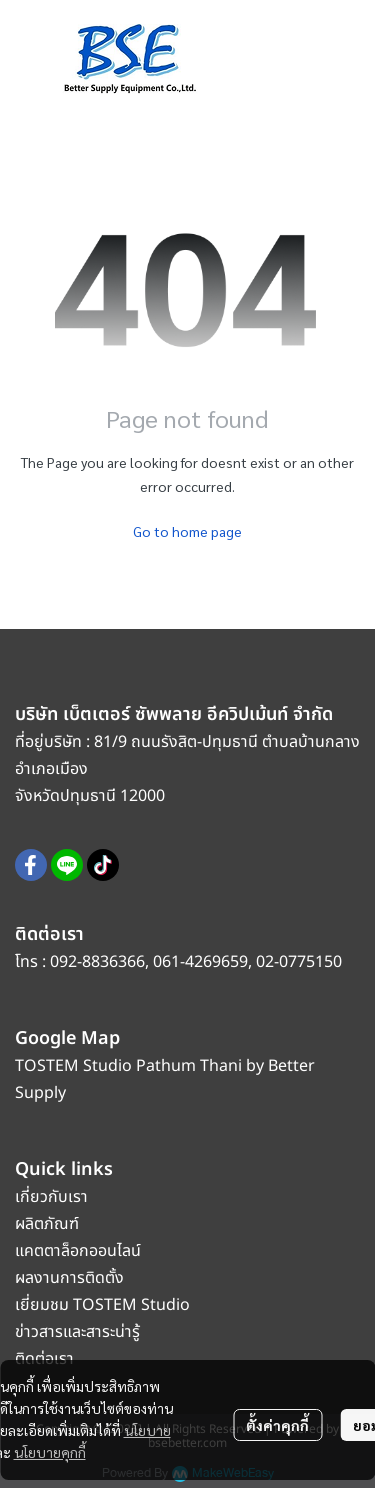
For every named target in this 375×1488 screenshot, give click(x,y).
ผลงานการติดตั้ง (69, 1278)
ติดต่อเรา (44, 1359)
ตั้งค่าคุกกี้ (277, 1425)
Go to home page (187, 531)
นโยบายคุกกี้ (50, 1452)
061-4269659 (200, 962)
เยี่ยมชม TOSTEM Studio (102, 1305)
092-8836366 (97, 962)
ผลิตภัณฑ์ (47, 1224)
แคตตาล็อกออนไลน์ (80, 1251)
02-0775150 (299, 962)
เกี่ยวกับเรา (51, 1197)
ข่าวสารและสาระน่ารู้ (77, 1332)
